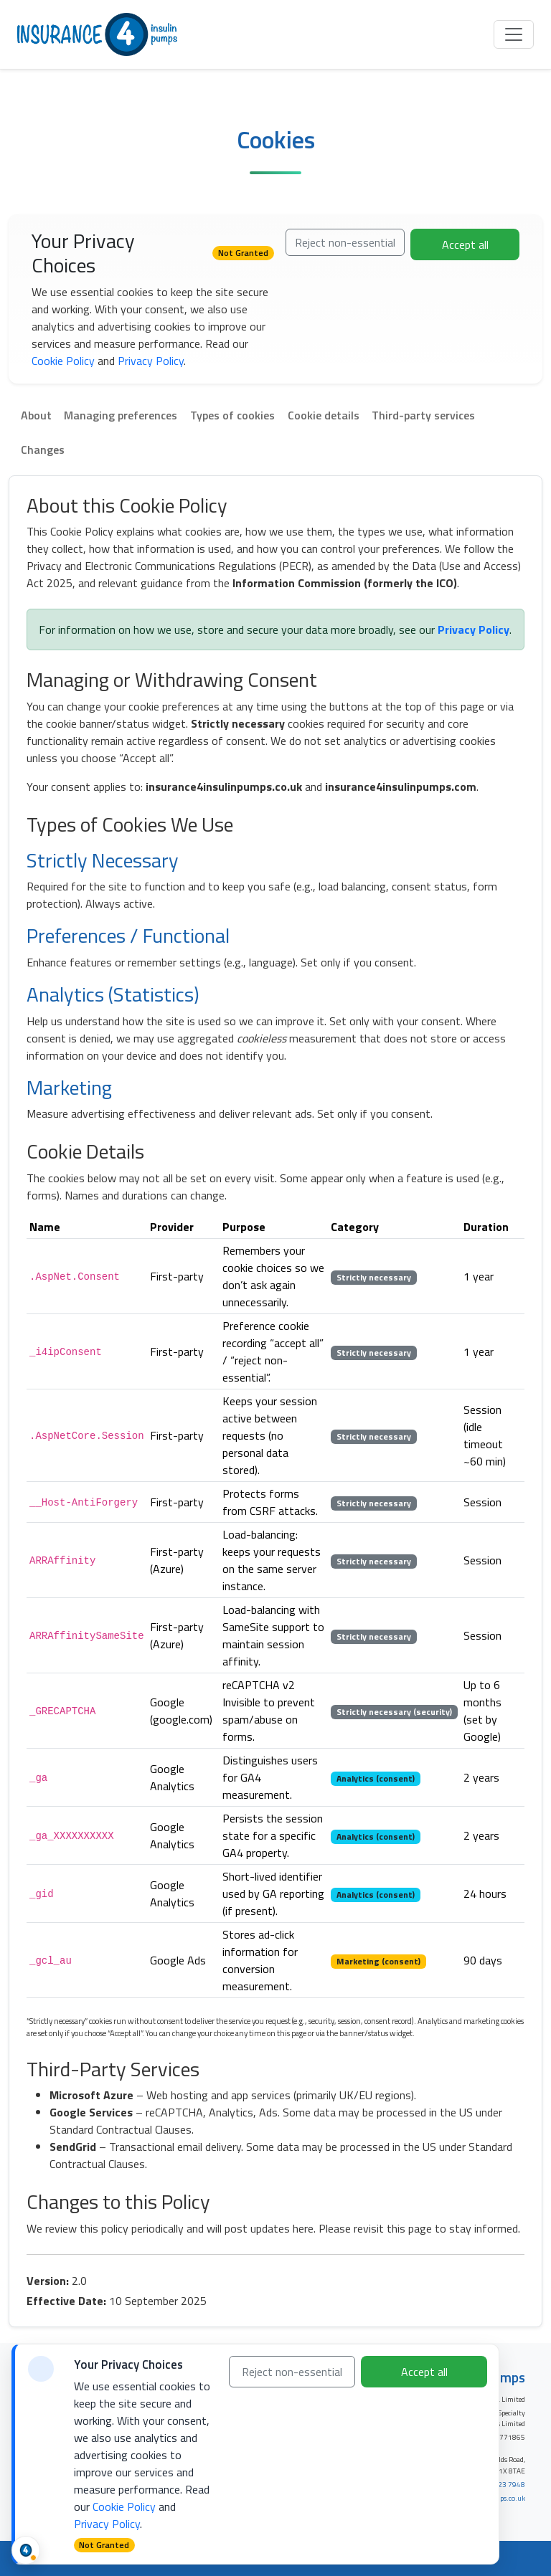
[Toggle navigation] (514, 34)
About (36, 415)
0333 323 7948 (500, 2484)
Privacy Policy (151, 360)
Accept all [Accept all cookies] (424, 2371)
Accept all (465, 244)
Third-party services (423, 415)
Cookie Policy (63, 360)
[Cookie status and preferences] (25, 2550)
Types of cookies (232, 415)
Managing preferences (120, 415)
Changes (43, 449)
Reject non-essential (345, 242)
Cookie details (323, 415)
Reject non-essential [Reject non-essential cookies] (292, 2371)
